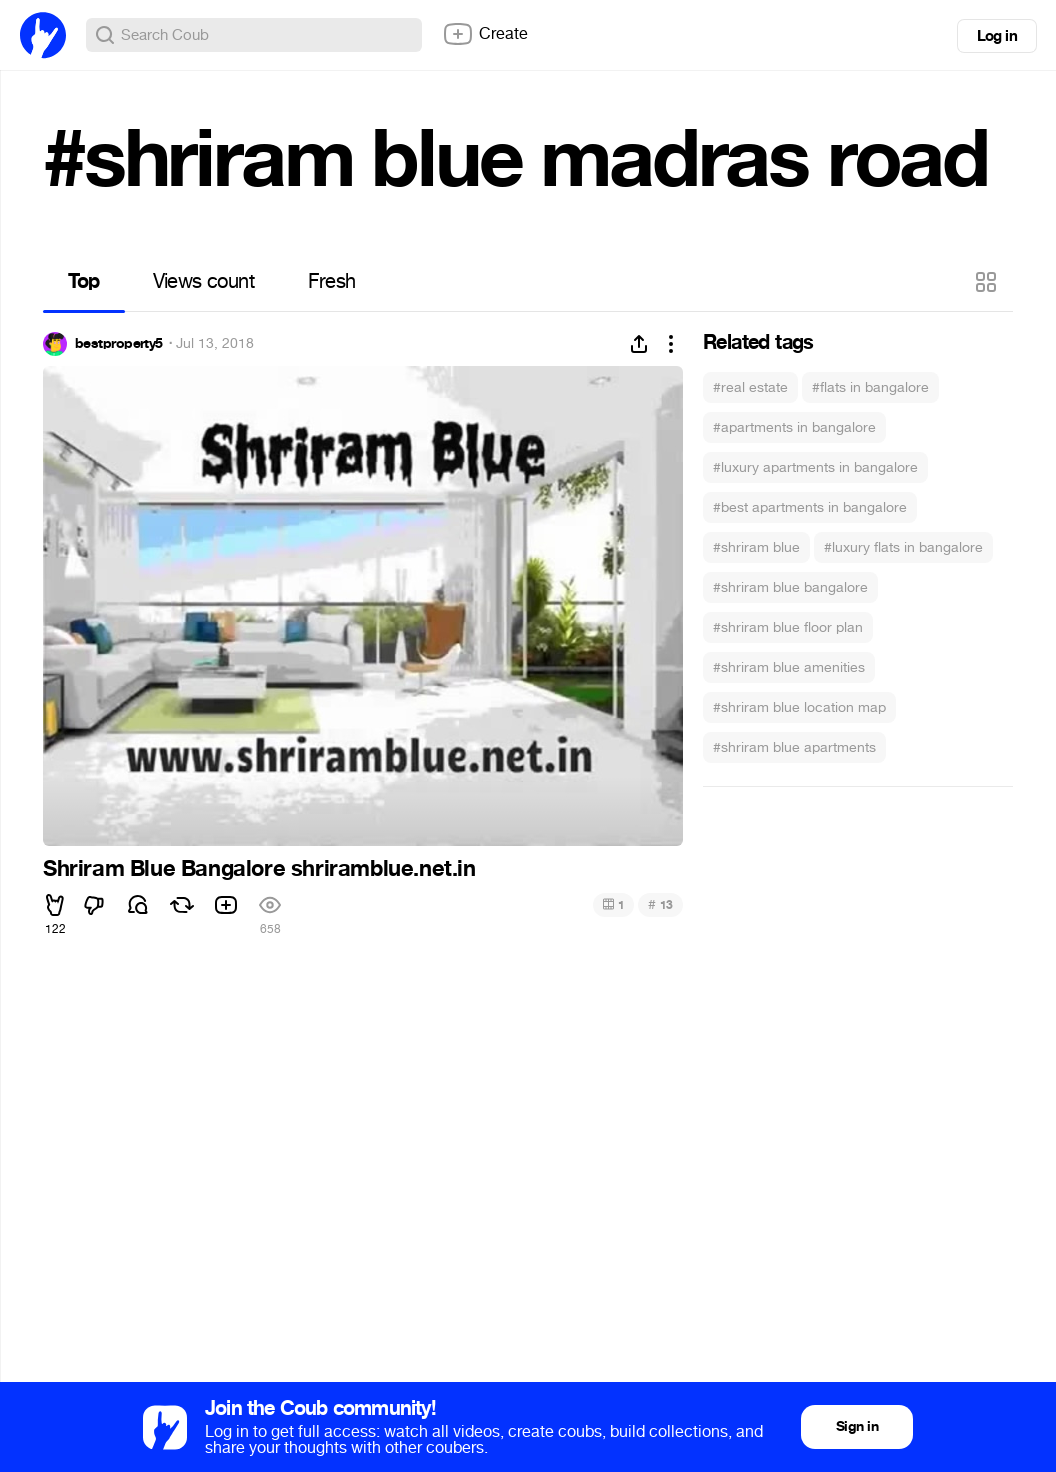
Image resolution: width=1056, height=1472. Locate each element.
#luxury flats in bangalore (903, 547)
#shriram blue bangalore (790, 587)
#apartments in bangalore (794, 427)
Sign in (857, 1426)
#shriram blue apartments (794, 747)
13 (660, 904)
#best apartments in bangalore (810, 507)
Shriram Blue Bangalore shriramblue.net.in (259, 869)
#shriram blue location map (799, 707)
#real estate (750, 387)
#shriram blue (756, 547)
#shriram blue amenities (789, 667)
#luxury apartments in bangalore (815, 467)
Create (485, 34)
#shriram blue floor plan (788, 627)
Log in (997, 36)
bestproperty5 (119, 344)
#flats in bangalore (870, 387)
